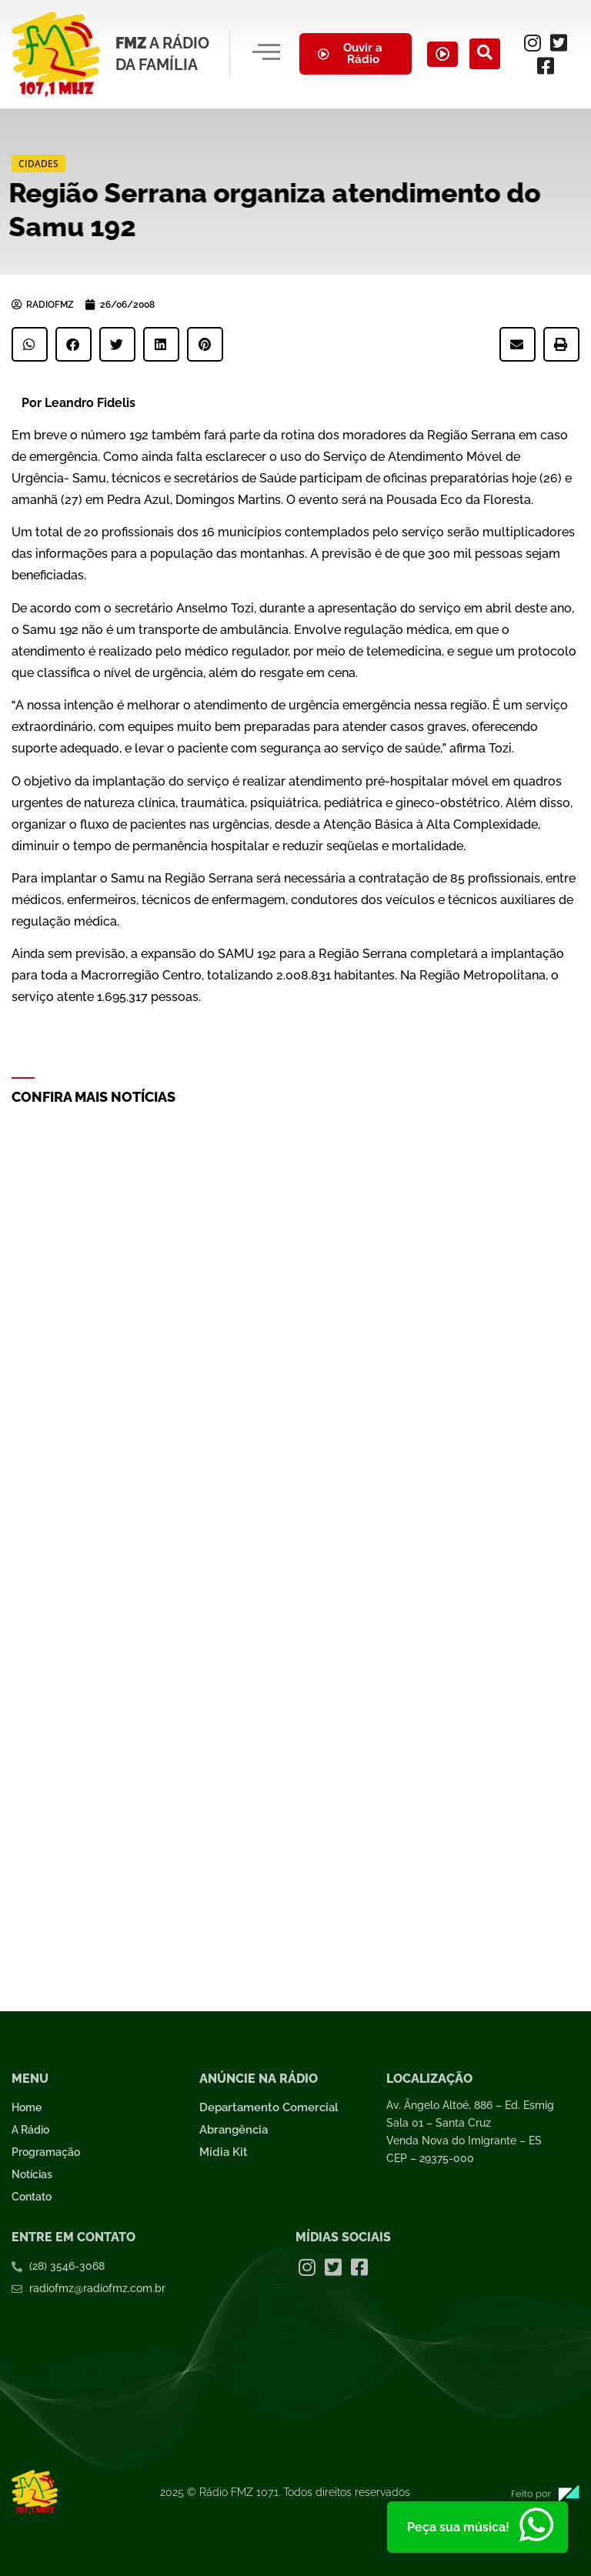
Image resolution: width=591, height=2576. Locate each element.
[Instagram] (534, 42)
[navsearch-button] (490, 53)
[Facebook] (547, 65)
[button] (30, 344)
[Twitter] (561, 42)
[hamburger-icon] (264, 54)
